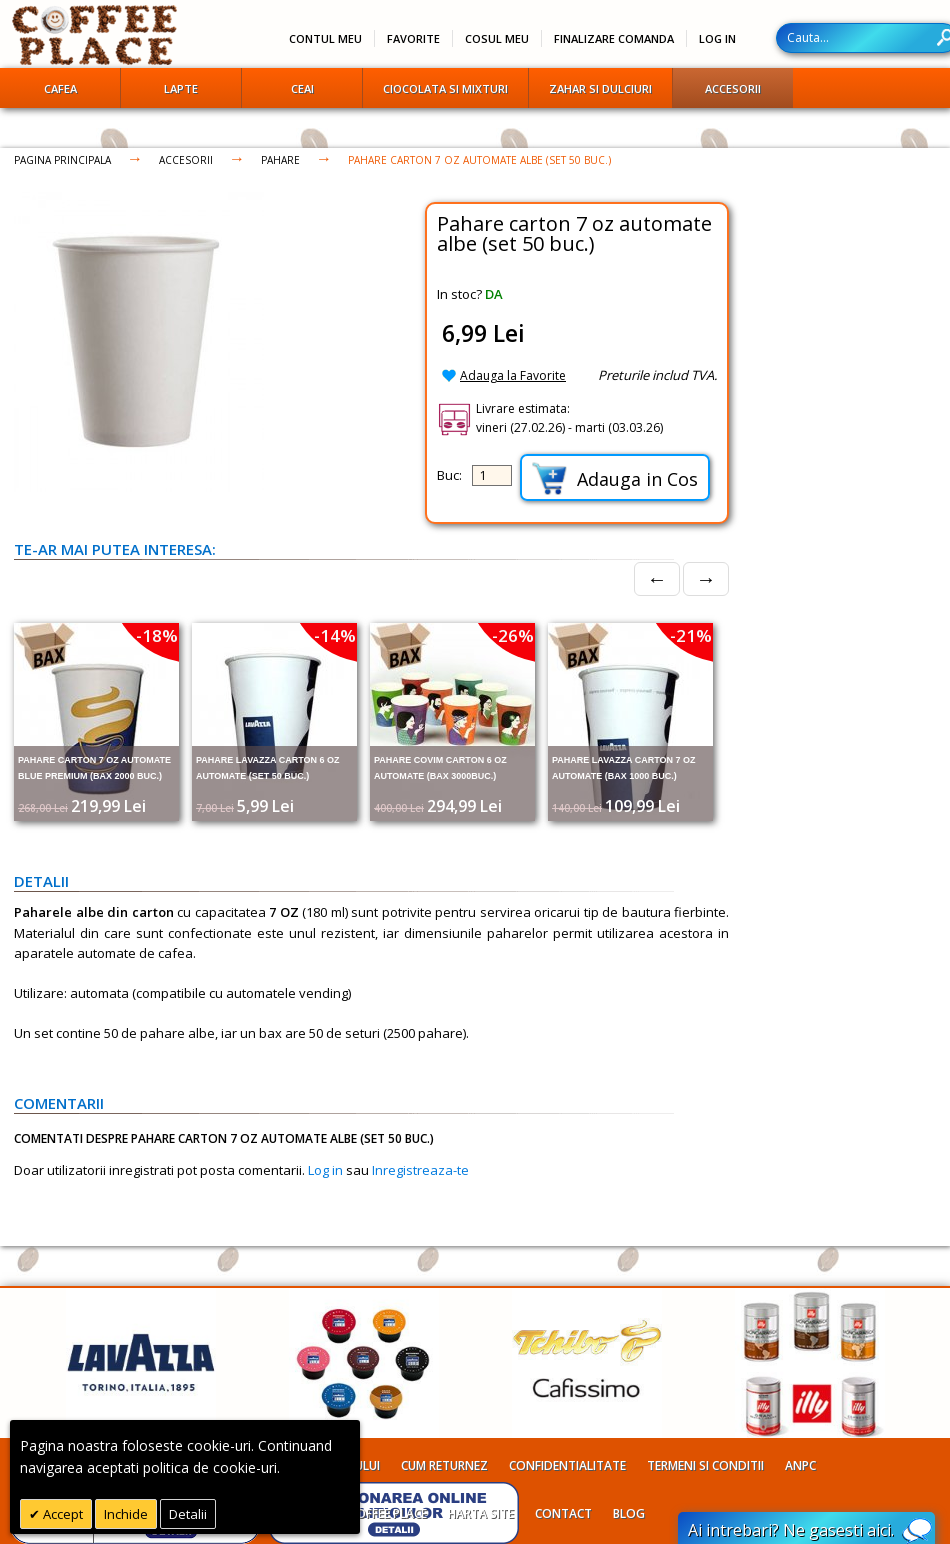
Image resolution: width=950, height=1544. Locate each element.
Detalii (188, 1514)
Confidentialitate (567, 1465)
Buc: (449, 475)
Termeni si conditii (705, 1465)
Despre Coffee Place (365, 1513)
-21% (691, 635)
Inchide (126, 1514)
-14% (335, 635)
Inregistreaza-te (420, 1170)
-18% (157, 635)
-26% (513, 635)
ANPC (800, 1465)
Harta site (481, 1513)
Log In (717, 38)
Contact (563, 1513)
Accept (61, 1514)
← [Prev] (657, 578)
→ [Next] (706, 578)
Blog (629, 1513)
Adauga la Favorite (513, 375)
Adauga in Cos (615, 478)
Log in (325, 1170)
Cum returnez (444, 1465)
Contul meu (325, 38)
